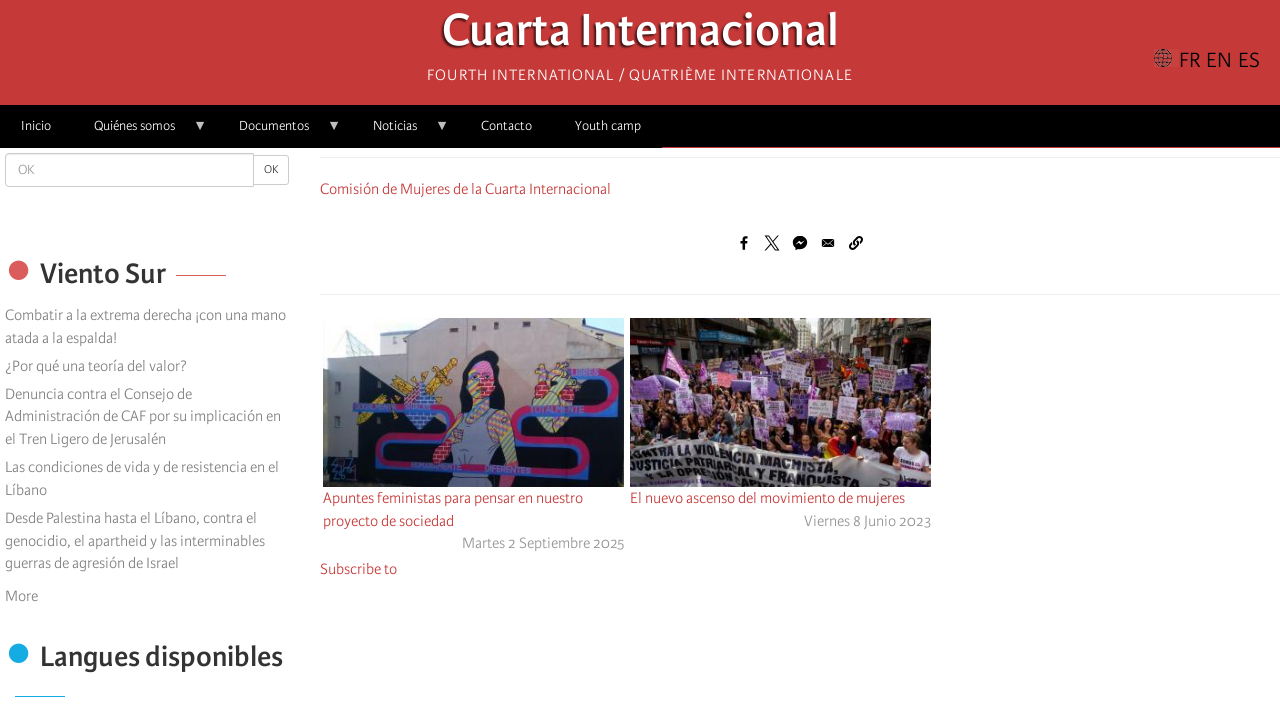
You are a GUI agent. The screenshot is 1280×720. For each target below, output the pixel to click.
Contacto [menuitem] (506, 125)
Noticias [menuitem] (400, 132)
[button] (856, 243)
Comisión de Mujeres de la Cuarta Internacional (465, 189)
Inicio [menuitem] (36, 125)
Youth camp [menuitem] (608, 125)
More (21, 596)
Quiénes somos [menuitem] (140, 132)
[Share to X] (772, 243)
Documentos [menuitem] (279, 132)
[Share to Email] (828, 243)
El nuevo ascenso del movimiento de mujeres (767, 498)
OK (271, 169)
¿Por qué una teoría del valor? (96, 366)
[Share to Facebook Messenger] (800, 243)
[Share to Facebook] (744, 243)
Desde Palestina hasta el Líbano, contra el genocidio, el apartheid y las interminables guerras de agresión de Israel (135, 541)
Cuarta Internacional (640, 35)
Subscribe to (358, 569)
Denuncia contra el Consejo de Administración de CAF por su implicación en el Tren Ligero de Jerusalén (143, 417)
